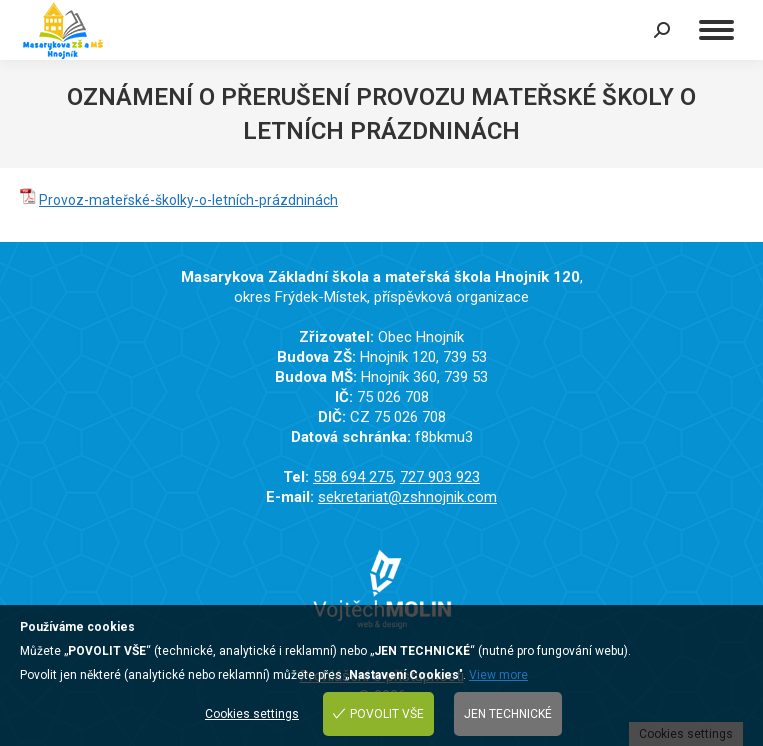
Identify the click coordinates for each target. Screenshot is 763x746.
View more (498, 675)
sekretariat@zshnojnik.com (407, 497)
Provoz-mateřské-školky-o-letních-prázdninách (188, 200)
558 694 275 (353, 477)
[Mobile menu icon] (716, 30)
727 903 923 (440, 477)
